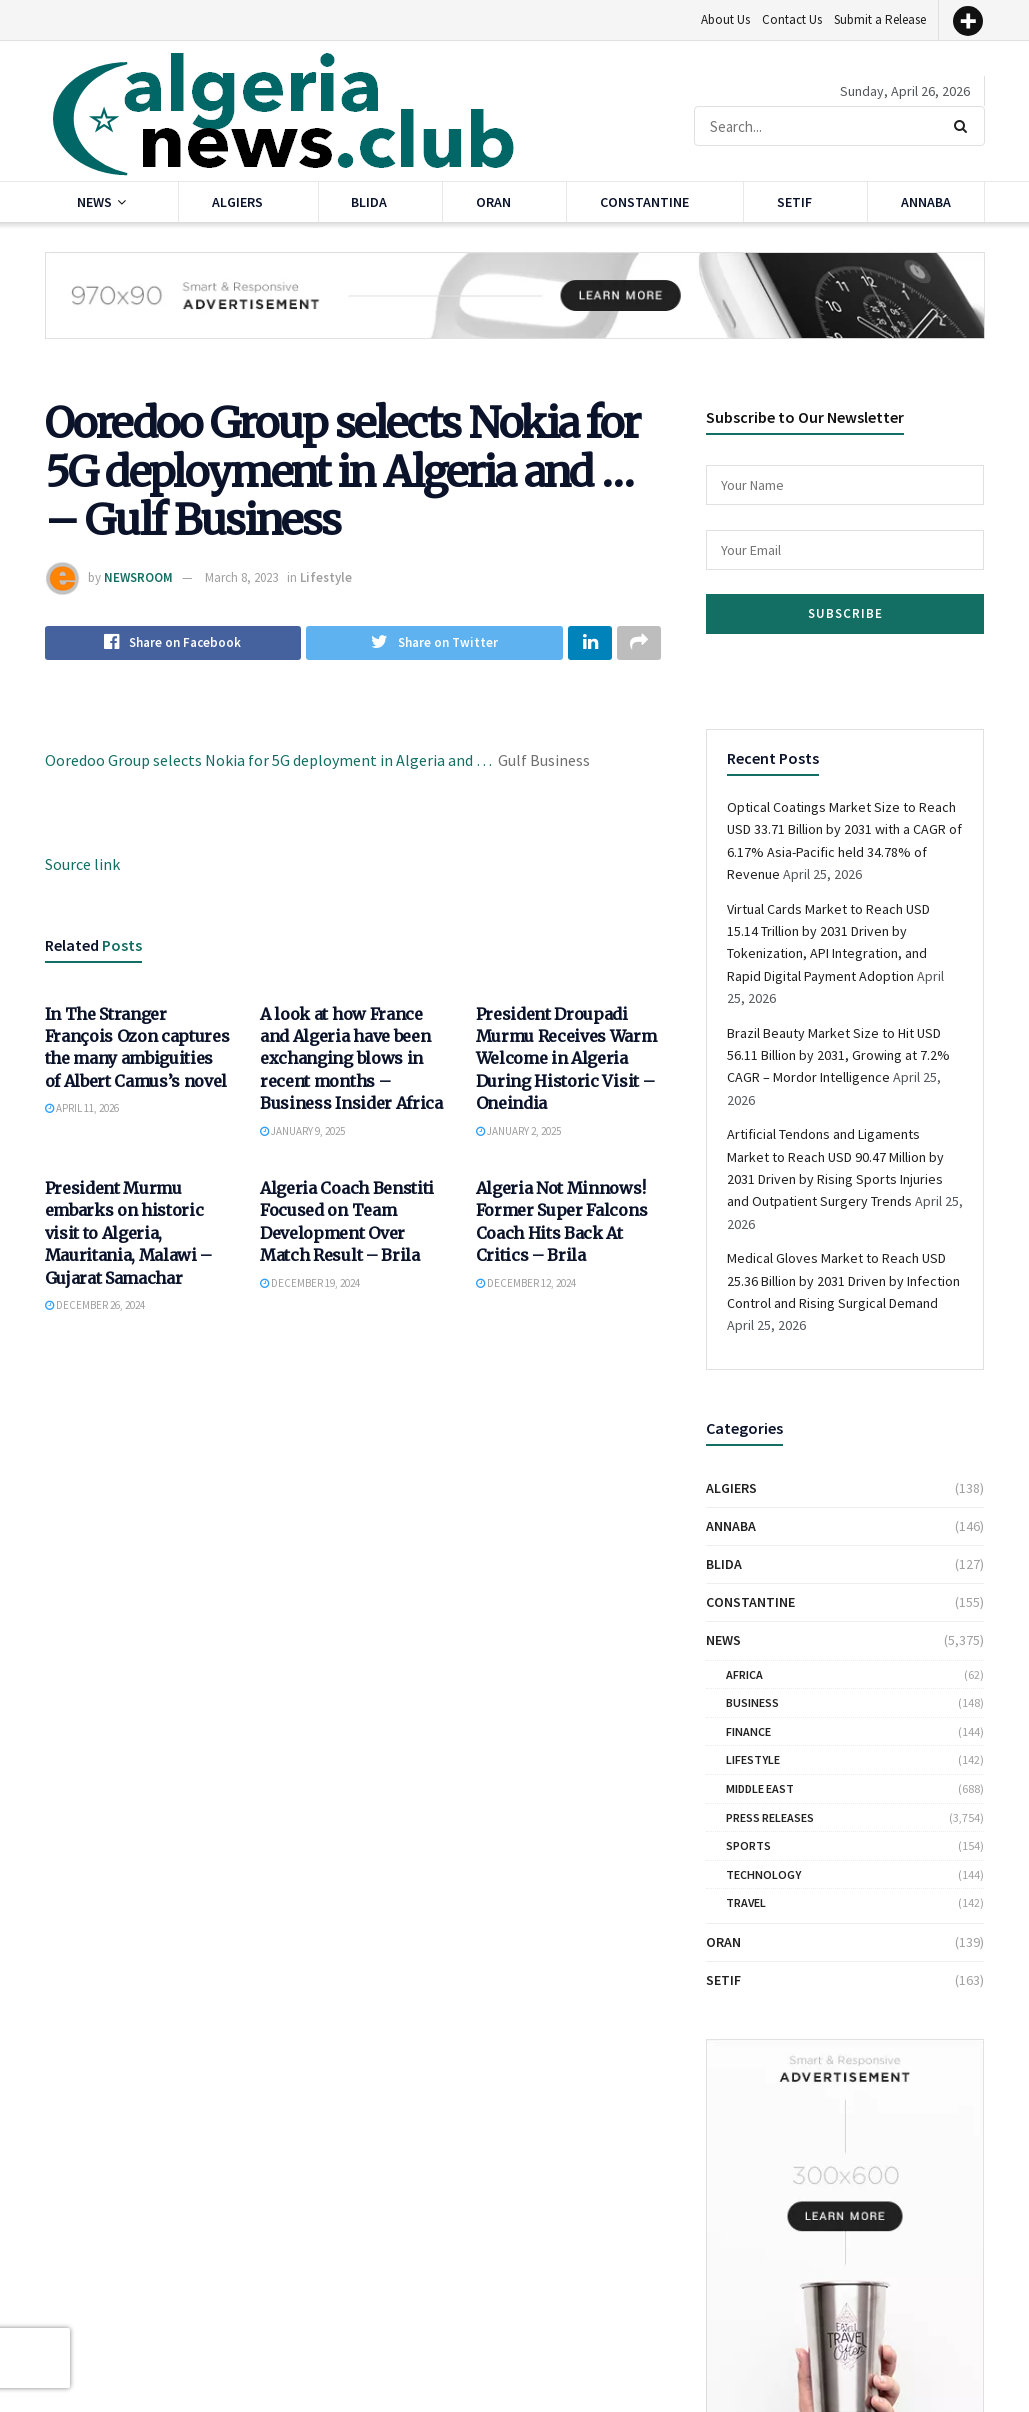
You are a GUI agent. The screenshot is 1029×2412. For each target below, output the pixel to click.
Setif (794, 202)
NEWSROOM (138, 577)
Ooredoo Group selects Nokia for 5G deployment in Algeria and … (268, 764)
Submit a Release (880, 19)
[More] (968, 21)
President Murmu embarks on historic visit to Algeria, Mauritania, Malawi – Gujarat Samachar (129, 1237)
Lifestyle (326, 577)
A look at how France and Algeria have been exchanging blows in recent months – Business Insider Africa (351, 1063)
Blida (369, 202)
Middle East (760, 1788)
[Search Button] (964, 126)
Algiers (237, 202)
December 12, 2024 (526, 1287)
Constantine (644, 202)
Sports (748, 1845)
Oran (493, 202)
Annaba (926, 202)
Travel (746, 1902)
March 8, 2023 (241, 577)
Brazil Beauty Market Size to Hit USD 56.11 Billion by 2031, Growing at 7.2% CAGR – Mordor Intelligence (838, 1055)
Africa (744, 1674)
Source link (82, 868)
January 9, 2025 (302, 1135)
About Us (725, 19)
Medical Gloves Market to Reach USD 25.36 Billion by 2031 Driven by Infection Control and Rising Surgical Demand (843, 1280)
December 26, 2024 (95, 1309)
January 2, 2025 (518, 1135)
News (94, 202)
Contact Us (792, 19)
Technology (763, 1874)
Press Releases (770, 1817)
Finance (748, 1731)
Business (752, 1702)
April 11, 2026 (82, 1112)
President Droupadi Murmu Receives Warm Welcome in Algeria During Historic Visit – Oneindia (566, 1063)
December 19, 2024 (310, 1287)
